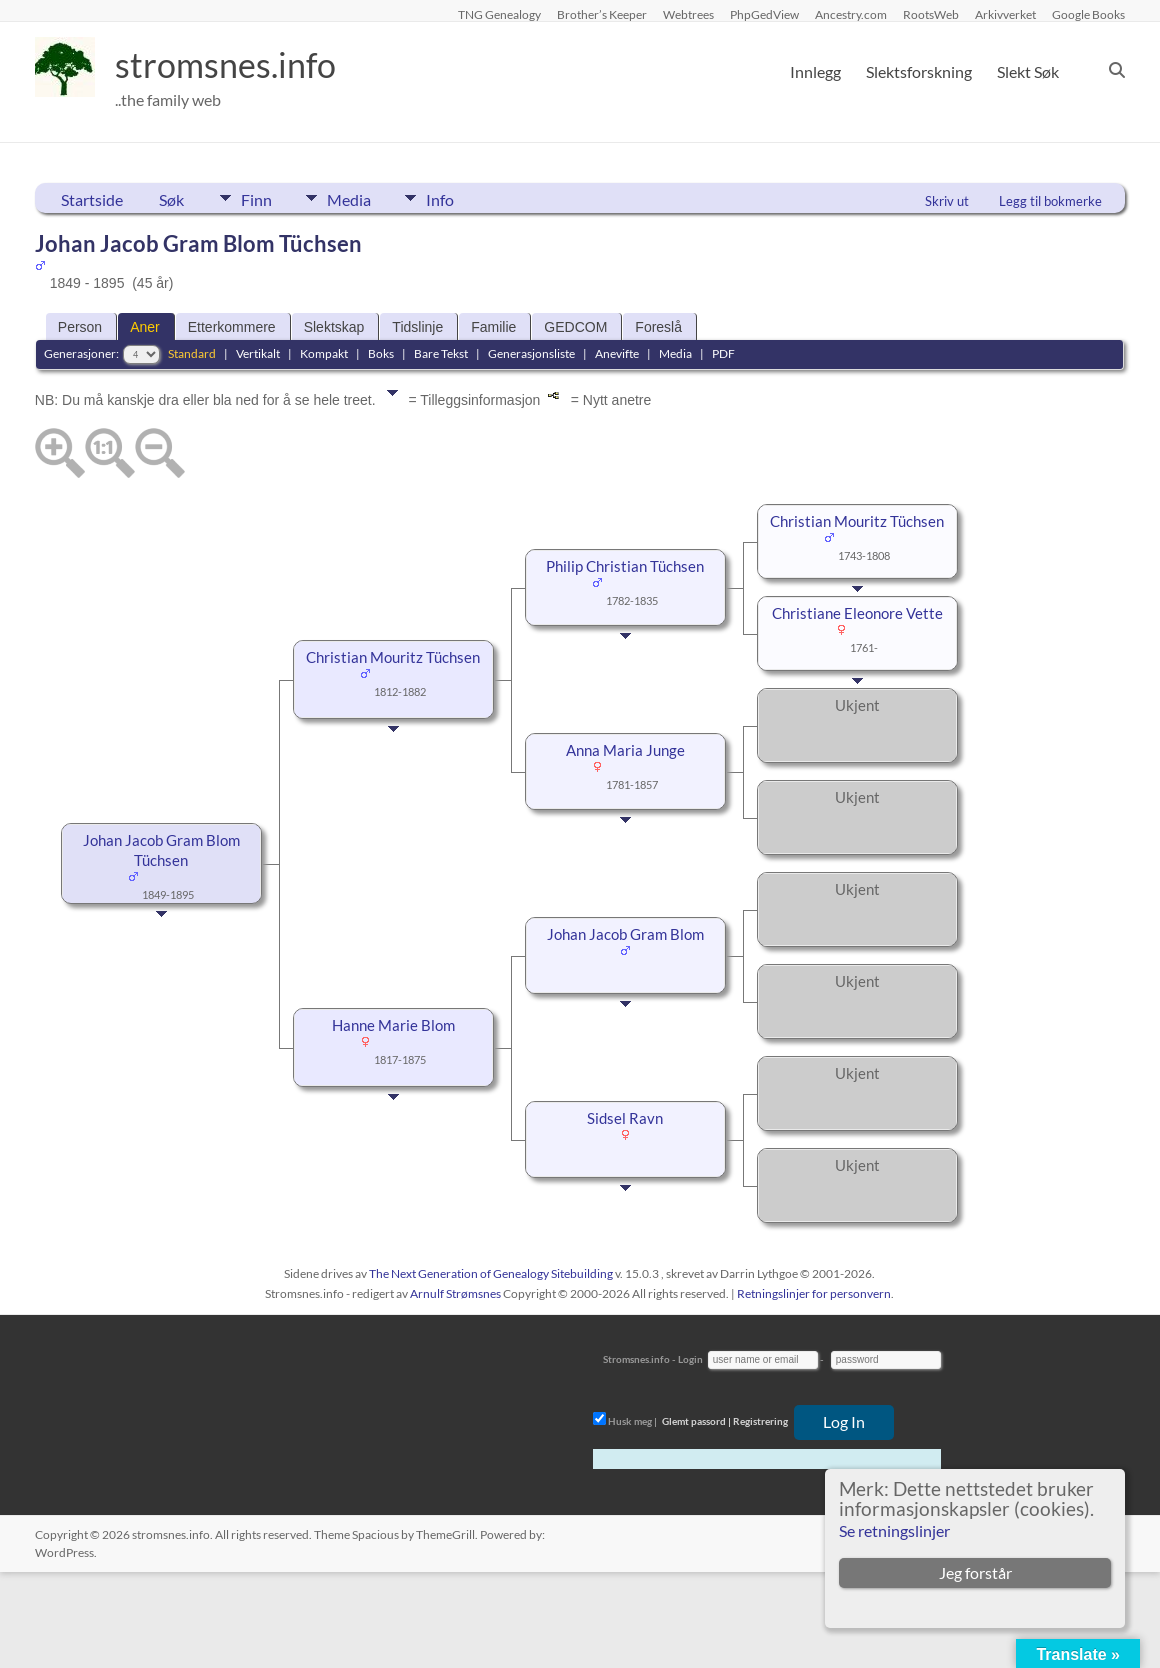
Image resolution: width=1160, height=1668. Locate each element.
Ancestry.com (851, 14)
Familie (493, 327)
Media (354, 198)
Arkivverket (1005, 14)
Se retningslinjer (894, 1530)
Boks (381, 353)
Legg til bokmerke (1050, 201)
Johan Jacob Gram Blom (625, 934)
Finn (256, 198)
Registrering (760, 1421)
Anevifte (617, 353)
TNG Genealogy (499, 14)
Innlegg (815, 71)
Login (690, 1359)
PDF (723, 353)
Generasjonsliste (531, 353)
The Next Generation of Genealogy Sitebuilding (491, 1273)
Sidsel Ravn (625, 1118)
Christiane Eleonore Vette (857, 613)
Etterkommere (232, 327)
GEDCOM (575, 327)
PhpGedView (764, 14)
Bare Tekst (441, 353)
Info (450, 198)
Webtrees (688, 14)
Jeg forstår (975, 1572)
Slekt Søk (1028, 71)
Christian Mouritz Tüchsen (393, 657)
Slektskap (334, 327)
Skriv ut (947, 201)
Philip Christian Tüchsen (625, 566)
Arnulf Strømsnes (455, 1293)
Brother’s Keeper (602, 14)
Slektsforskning (919, 71)
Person (80, 327)
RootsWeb (931, 14)
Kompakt (324, 353)
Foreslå (658, 327)
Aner (145, 327)
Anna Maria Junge (625, 750)
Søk (171, 199)
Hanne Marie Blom (393, 1025)
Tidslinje (417, 327)
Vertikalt (258, 353)
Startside (92, 199)
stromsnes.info (232, 65)
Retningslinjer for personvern (814, 1293)
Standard (192, 353)
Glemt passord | (696, 1421)
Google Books (1088, 14)
